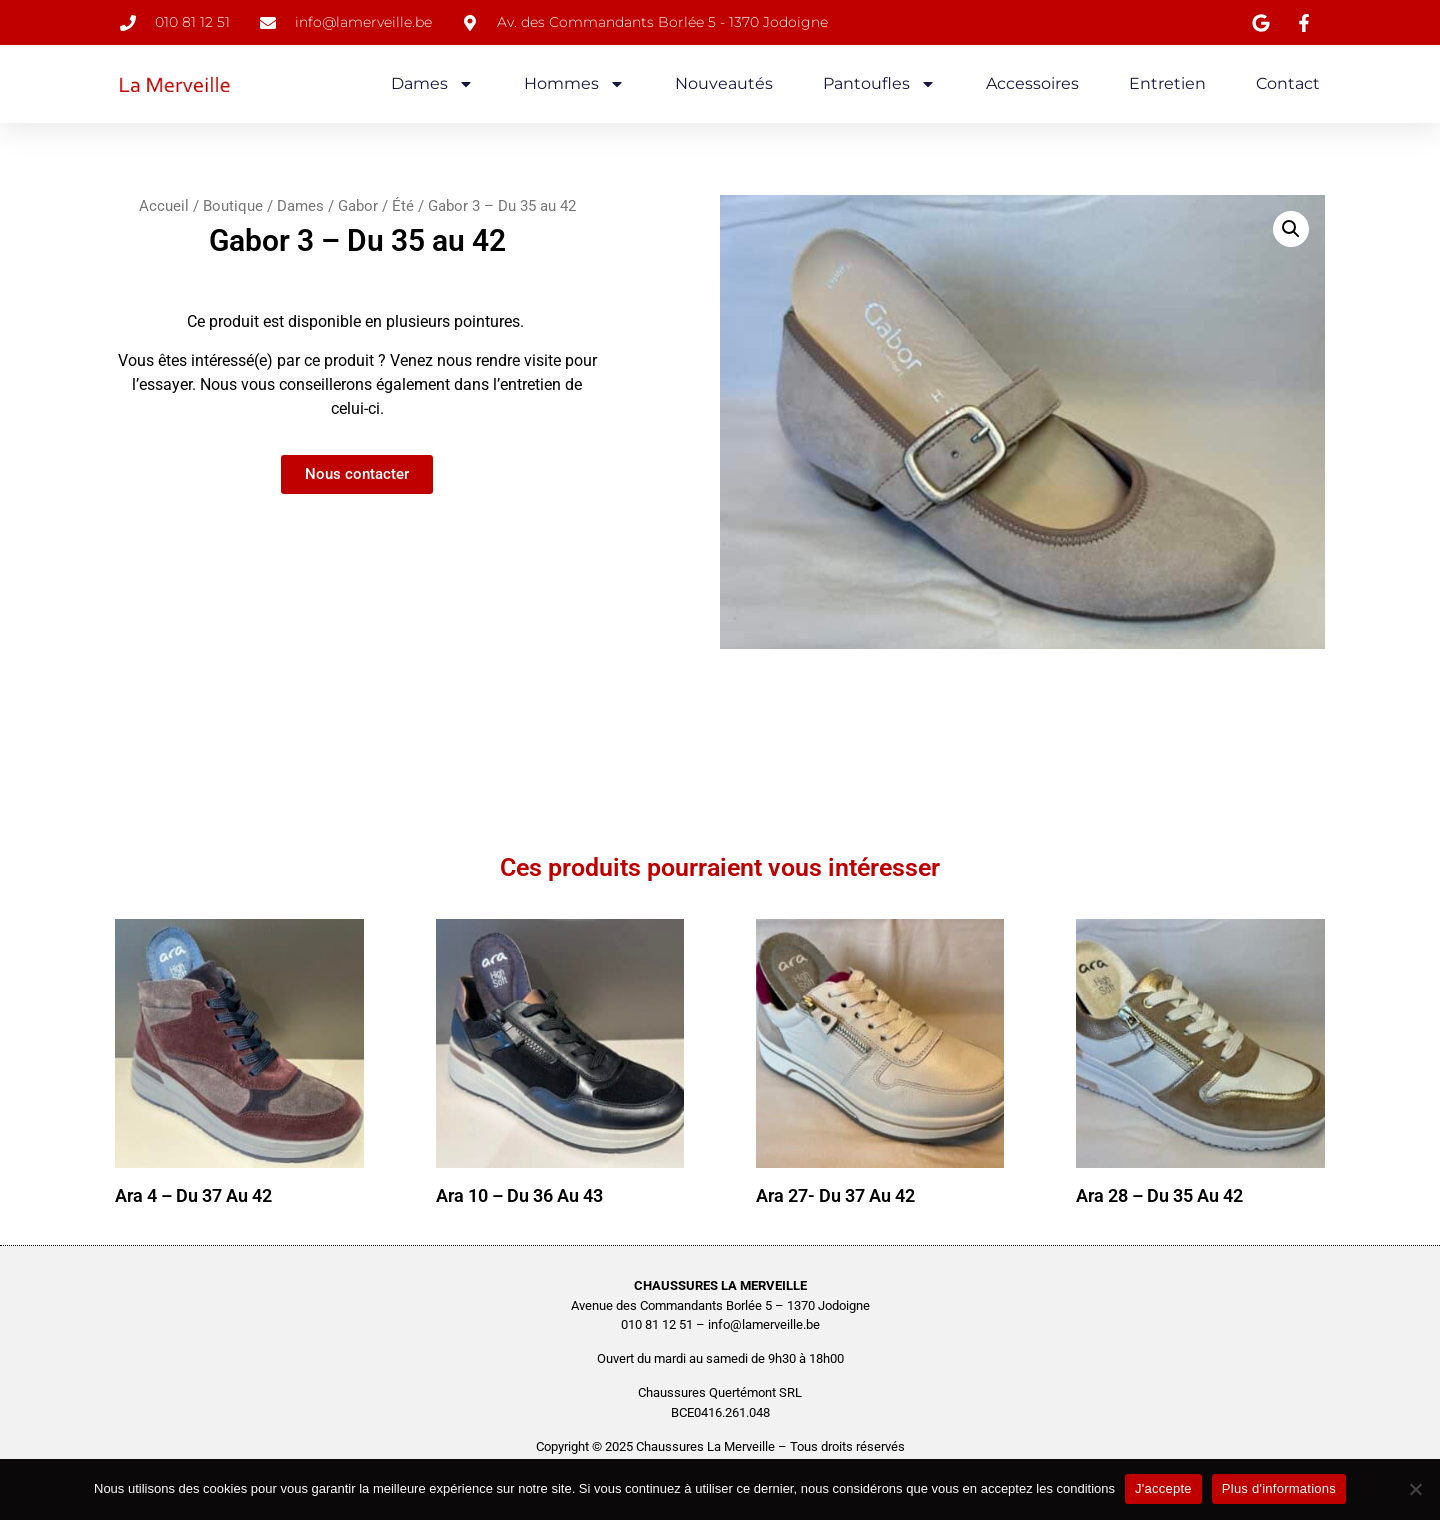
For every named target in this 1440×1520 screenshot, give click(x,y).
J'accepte (1163, 1488)
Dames (432, 84)
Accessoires (1032, 83)
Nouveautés (724, 83)
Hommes (574, 84)
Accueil (164, 206)
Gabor (358, 206)
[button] (1291, 229)
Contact (1288, 83)
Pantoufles (879, 84)
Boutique (233, 206)
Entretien (1167, 83)
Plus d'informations (1279, 1488)
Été (403, 206)
